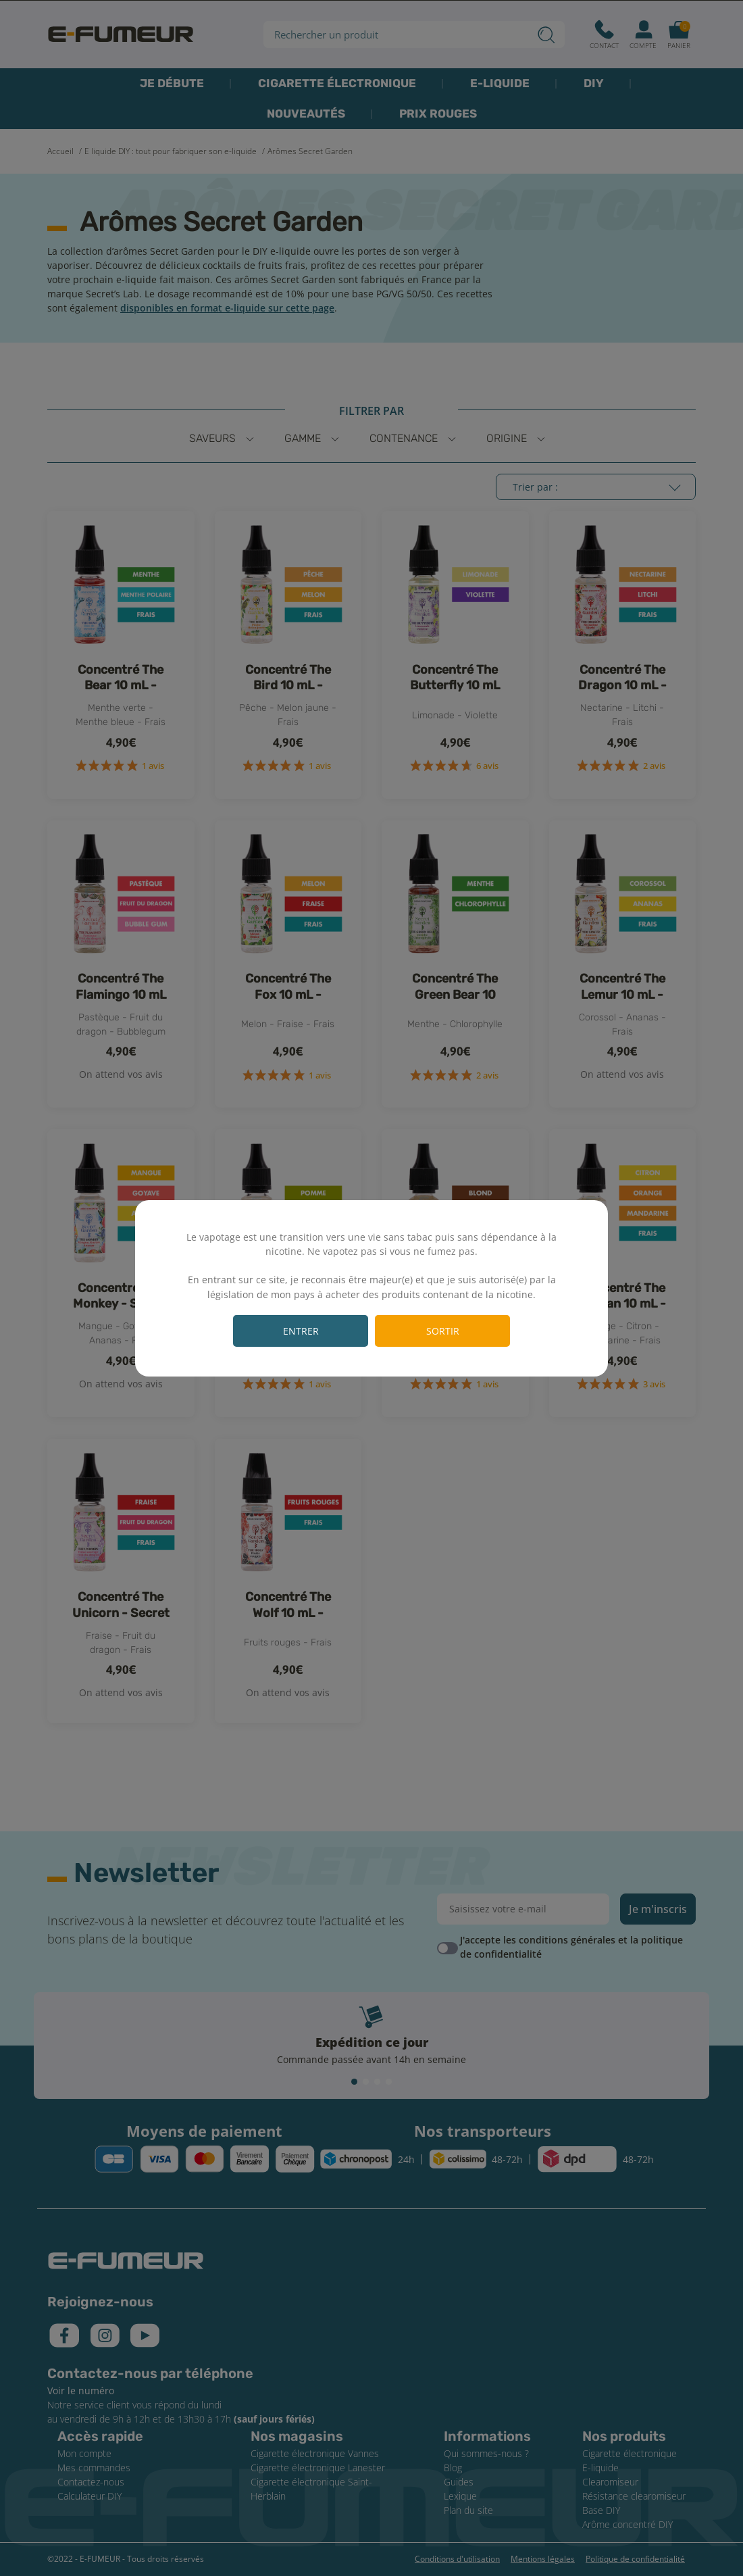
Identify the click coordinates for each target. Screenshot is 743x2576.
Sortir (442, 1330)
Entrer (301, 1330)
